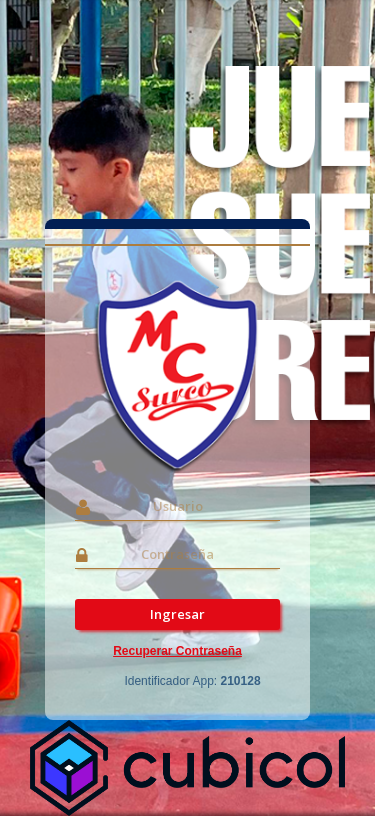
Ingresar (177, 614)
